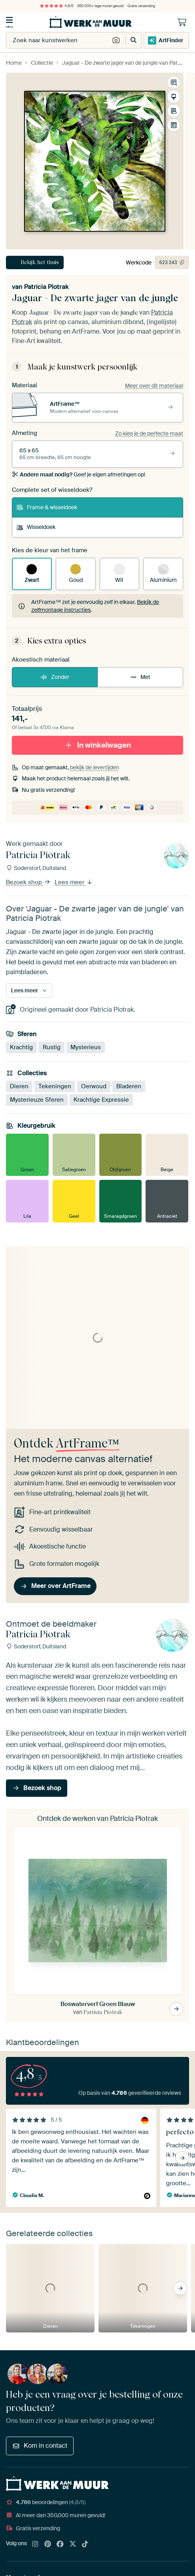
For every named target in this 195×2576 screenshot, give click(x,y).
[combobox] (58, 40)
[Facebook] (60, 2544)
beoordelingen (45, 2502)
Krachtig (21, 1047)
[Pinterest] (48, 2544)
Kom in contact (39, 2445)
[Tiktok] (85, 2544)
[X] (72, 2544)
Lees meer (74, 882)
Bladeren (128, 1086)
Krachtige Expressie (101, 1100)
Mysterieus (85, 1047)
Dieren (19, 1086)
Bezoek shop (28, 882)
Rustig (52, 1047)
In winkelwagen (97, 745)
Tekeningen (54, 1086)
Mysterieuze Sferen (37, 1100)
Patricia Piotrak (46, 287)
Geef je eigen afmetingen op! (78, 474)
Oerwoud (93, 1086)
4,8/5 (56, 6)
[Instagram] (35, 2544)
